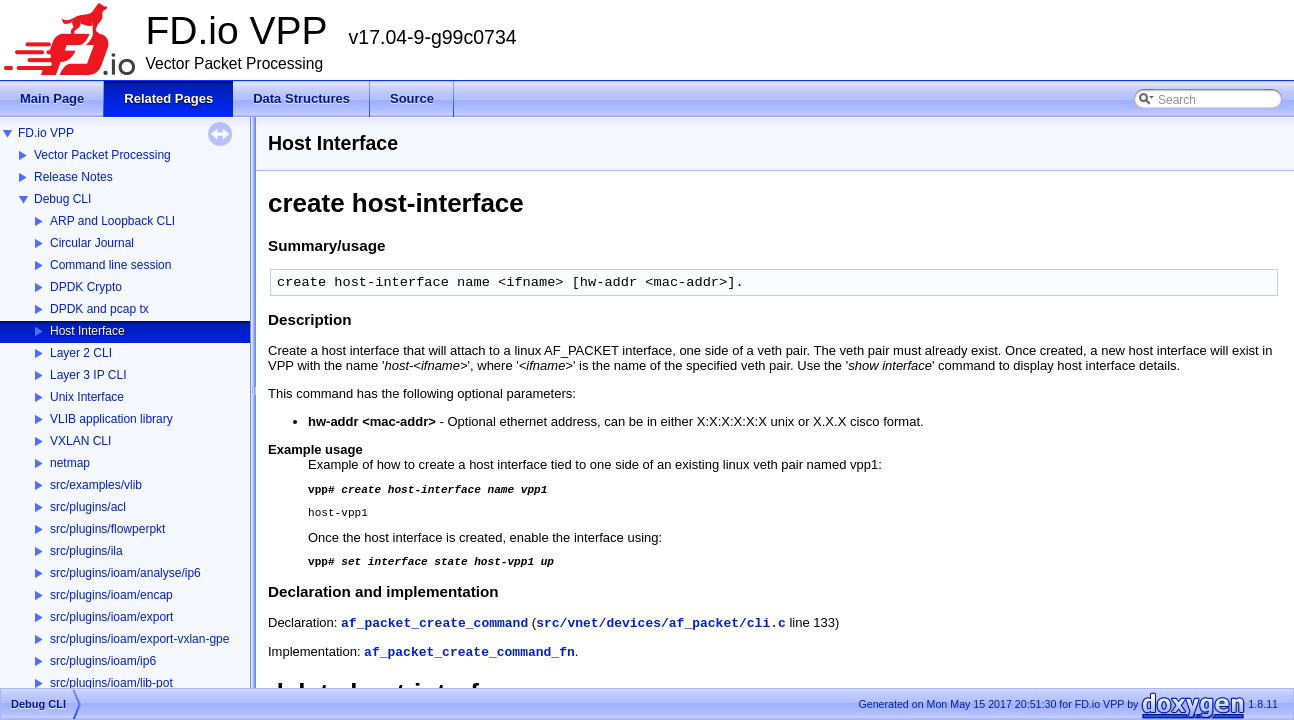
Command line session (110, 265)
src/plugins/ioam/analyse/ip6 (125, 573)
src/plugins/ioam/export (111, 617)
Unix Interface (87, 397)
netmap (70, 463)
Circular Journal (92, 243)
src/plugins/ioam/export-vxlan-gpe (139, 639)
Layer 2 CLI (81, 353)
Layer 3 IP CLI (88, 375)
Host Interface (87, 331)
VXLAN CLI (80, 441)
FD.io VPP (46, 133)
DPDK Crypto (86, 287)
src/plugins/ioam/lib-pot (111, 683)
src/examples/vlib (96, 485)
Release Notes (73, 177)
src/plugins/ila (86, 551)
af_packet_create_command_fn (469, 661)
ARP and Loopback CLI (112, 221)
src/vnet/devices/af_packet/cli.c (661, 632)
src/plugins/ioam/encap (111, 595)
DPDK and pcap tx (99, 309)
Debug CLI (62, 199)
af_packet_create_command (434, 632)
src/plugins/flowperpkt (107, 529)
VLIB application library (111, 419)
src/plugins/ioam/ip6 (103, 661)
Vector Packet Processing (102, 155)
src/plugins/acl (88, 507)
